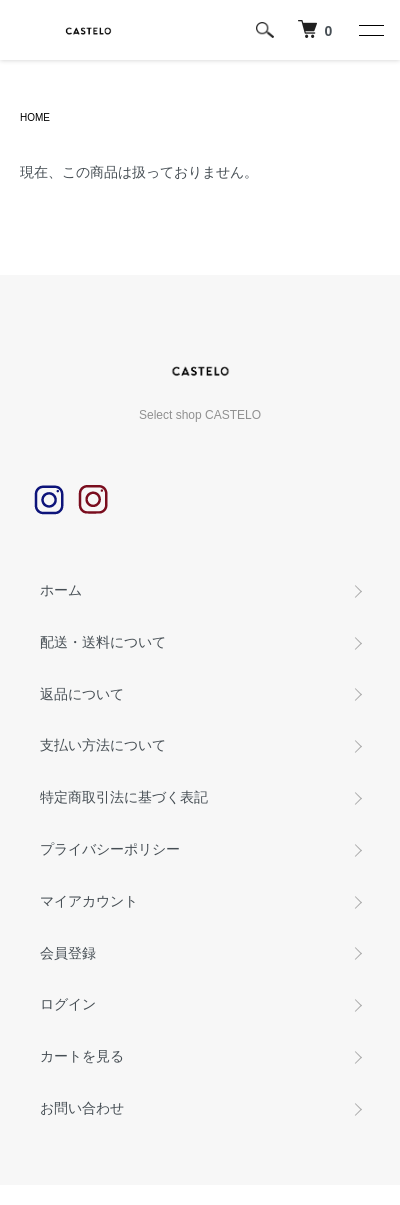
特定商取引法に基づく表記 (124, 797)
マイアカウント (89, 901)
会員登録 (68, 953)
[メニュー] (370, 30)
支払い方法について (103, 745)
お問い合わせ (82, 1108)
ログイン (68, 1004)
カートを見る (82, 1056)
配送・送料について (103, 642)
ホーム (61, 590)
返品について (82, 694)
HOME (35, 117)
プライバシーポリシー (110, 849)
